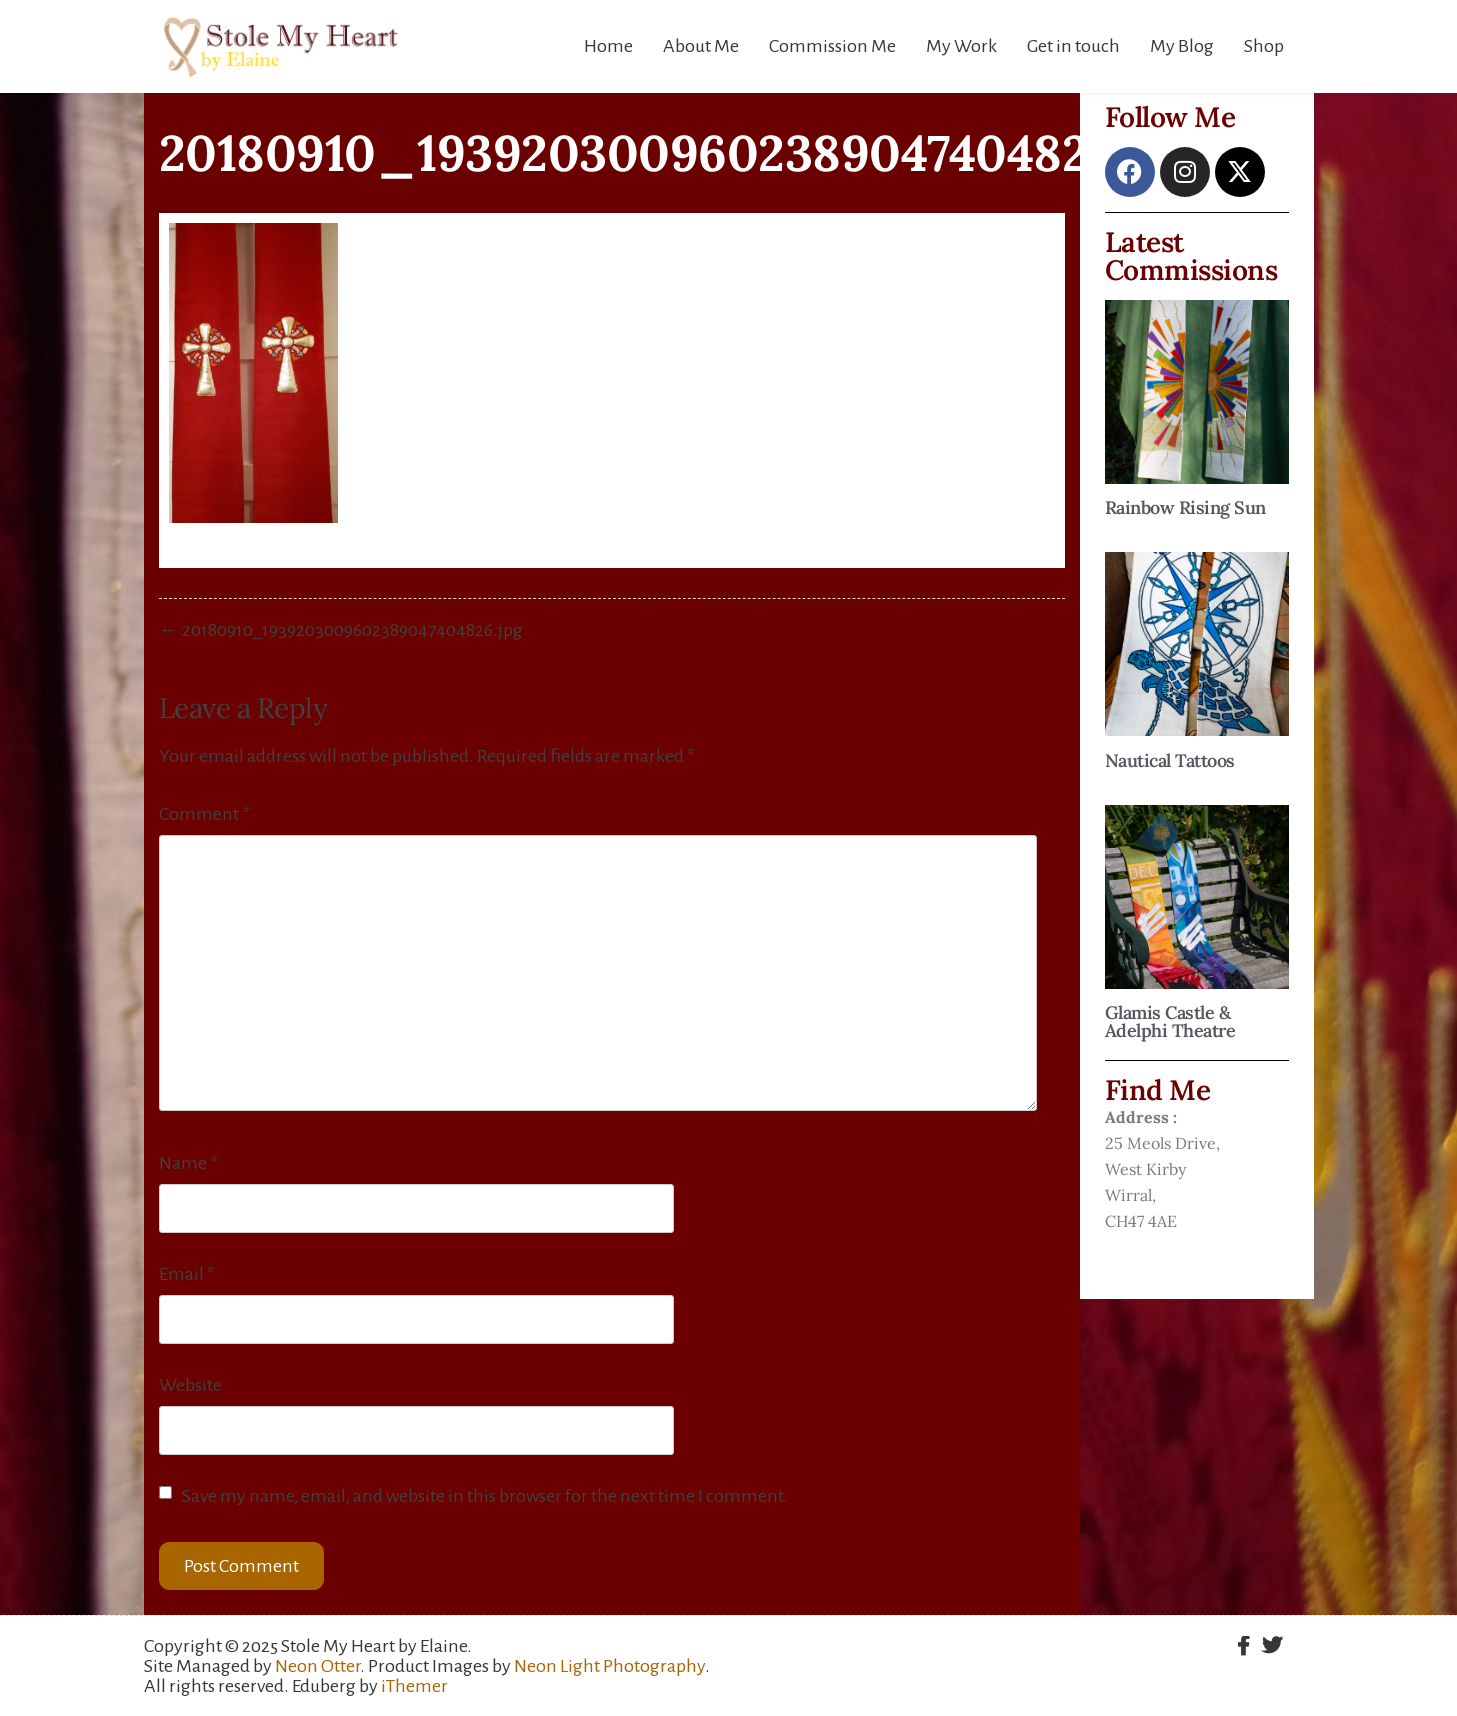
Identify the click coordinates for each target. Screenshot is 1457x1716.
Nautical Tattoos (1170, 760)
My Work (961, 46)
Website (190, 1385)
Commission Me (832, 46)
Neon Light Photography (609, 1666)
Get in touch (1073, 46)
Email (187, 1274)
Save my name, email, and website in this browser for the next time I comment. (485, 1496)
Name (188, 1163)
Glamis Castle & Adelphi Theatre (1170, 1021)
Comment (204, 814)
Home (608, 46)
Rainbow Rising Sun (1185, 507)
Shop (1264, 46)
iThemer (414, 1686)
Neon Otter (317, 1666)
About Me (701, 46)
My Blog (1182, 46)
